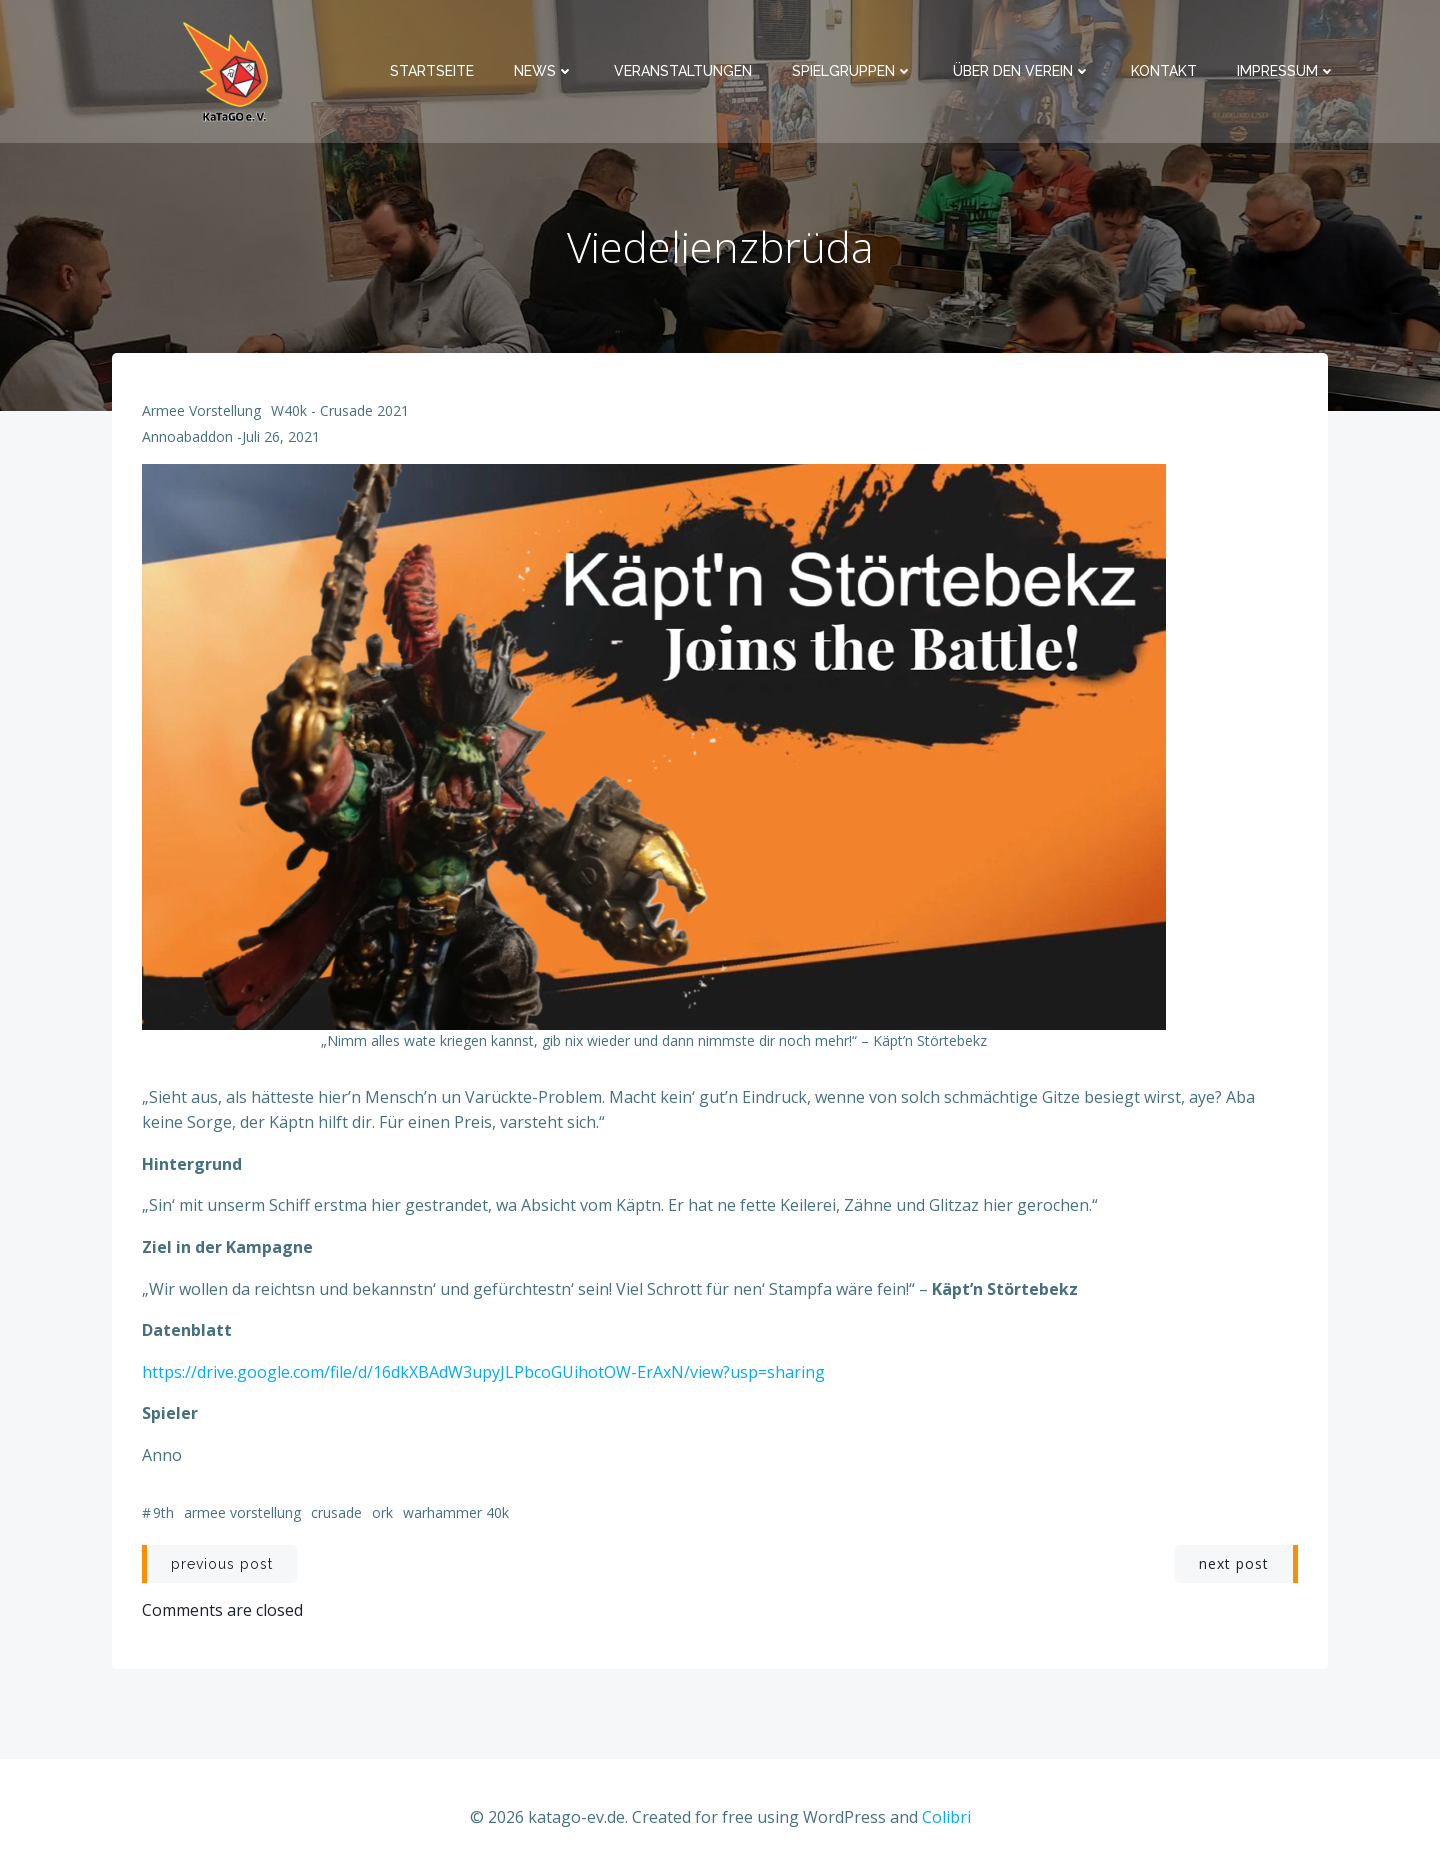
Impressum (1286, 71)
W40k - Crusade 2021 (340, 410)
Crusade (336, 1512)
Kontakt (1164, 71)
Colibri (946, 1817)
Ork (382, 1512)
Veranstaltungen (683, 71)
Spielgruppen (852, 71)
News (544, 71)
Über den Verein (1022, 71)
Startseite (432, 71)
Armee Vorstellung (201, 410)
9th (163, 1512)
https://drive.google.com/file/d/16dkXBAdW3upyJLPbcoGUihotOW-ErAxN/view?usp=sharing (483, 1372)
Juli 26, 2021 (281, 436)
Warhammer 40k (456, 1512)
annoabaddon (187, 436)
